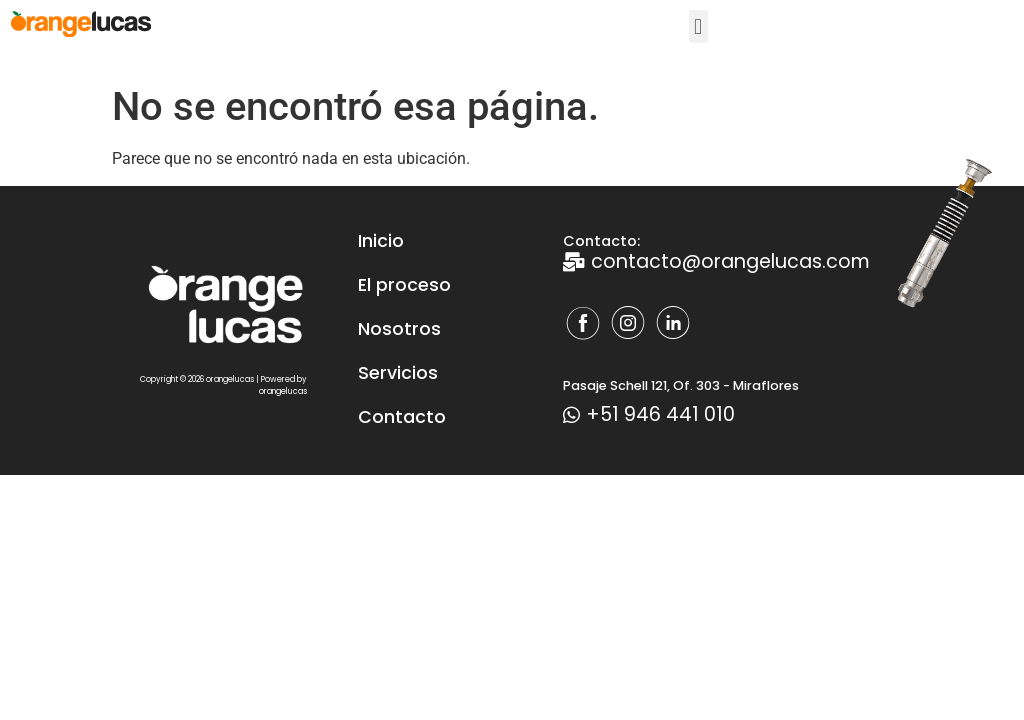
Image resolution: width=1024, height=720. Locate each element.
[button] (698, 26)
